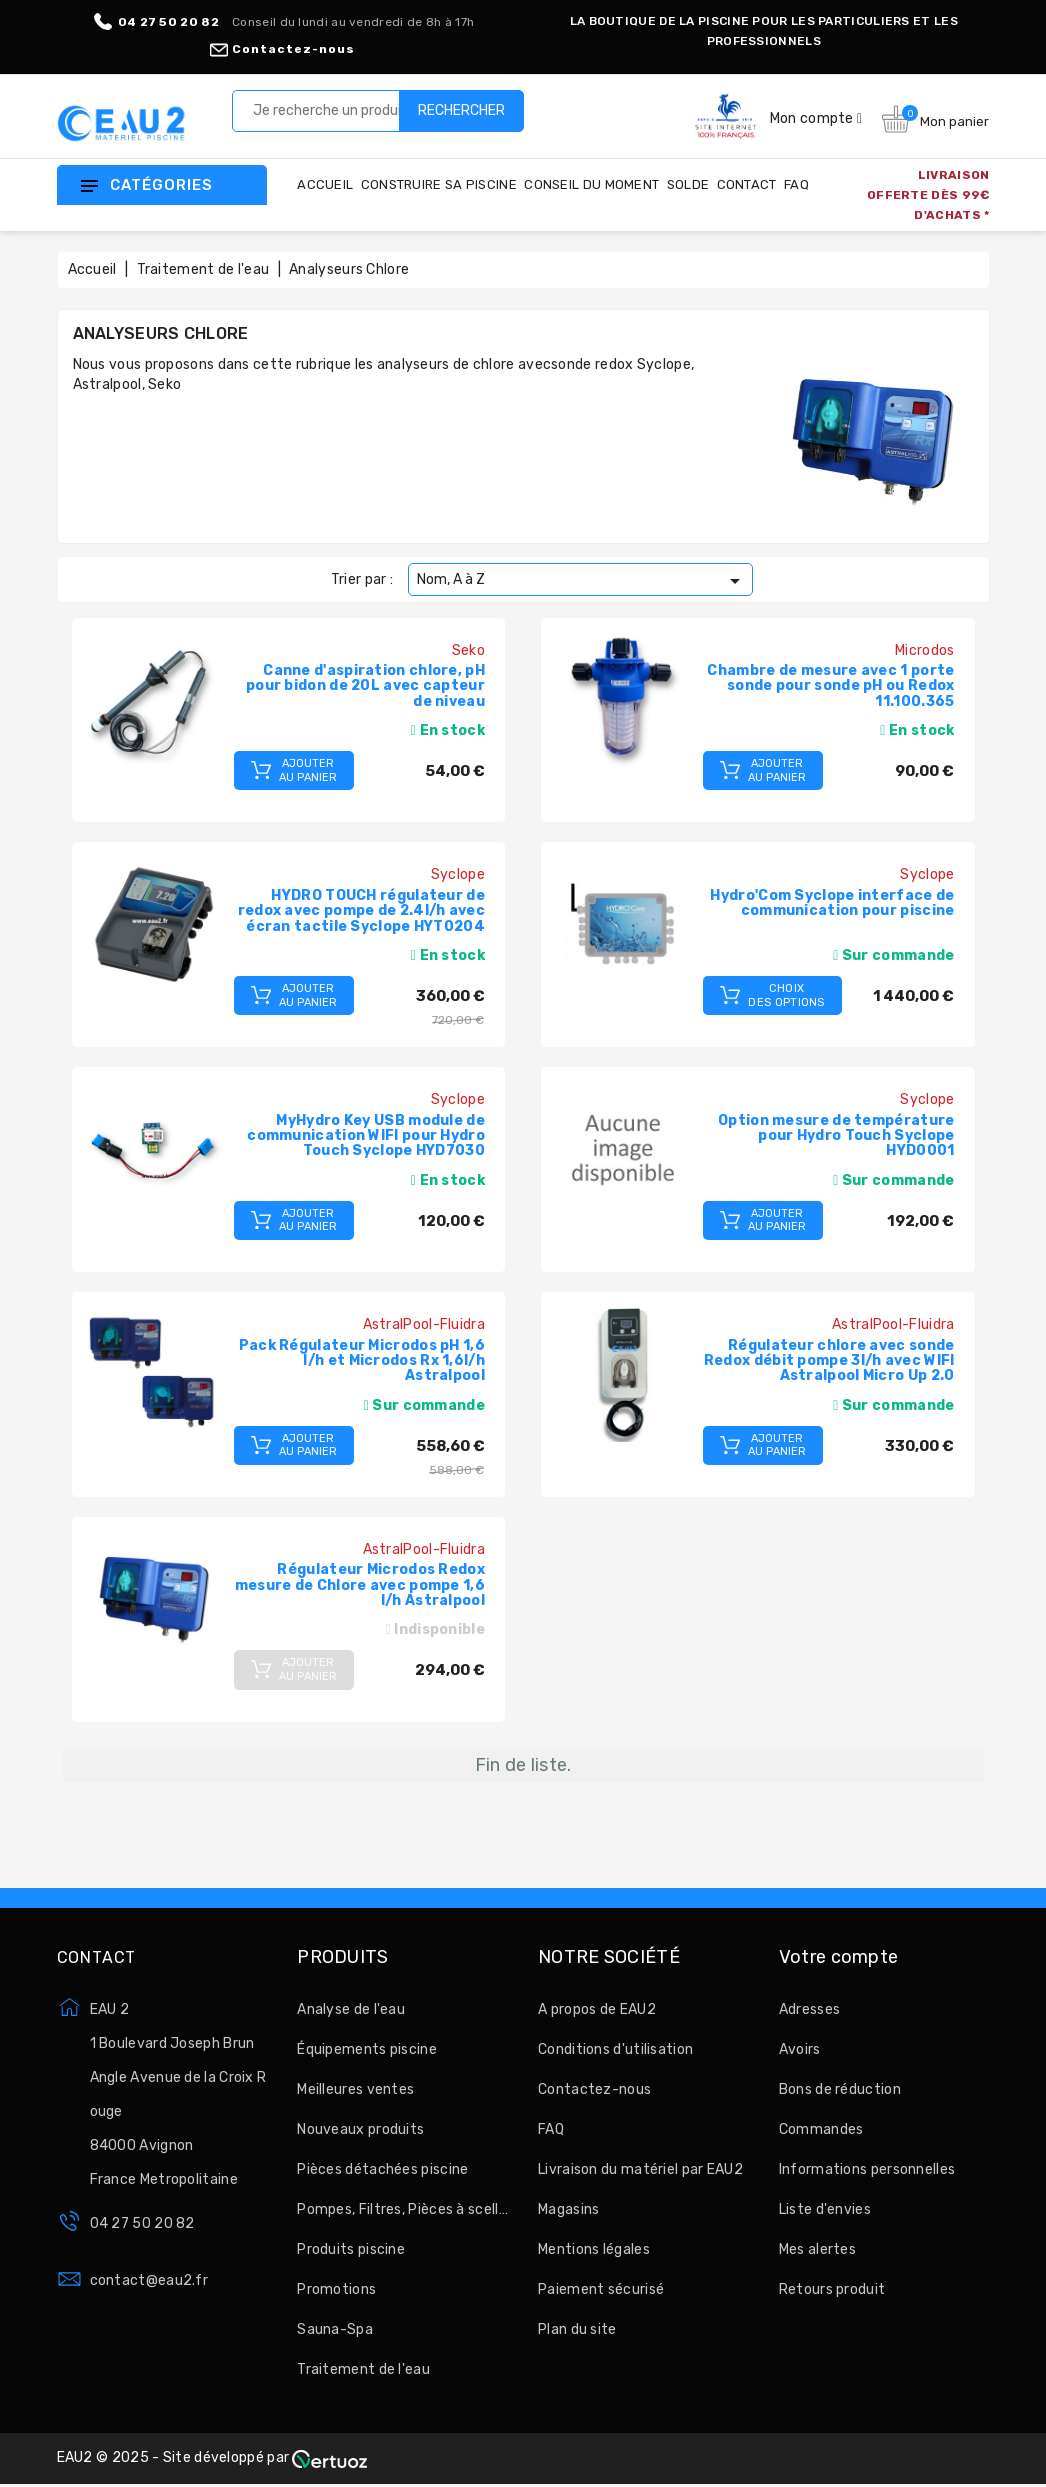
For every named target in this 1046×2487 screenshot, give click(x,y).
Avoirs (800, 2049)
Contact (747, 184)
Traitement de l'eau (363, 2369)
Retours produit (832, 2289)
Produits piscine (351, 2249)
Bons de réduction (840, 2089)
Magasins (568, 2209)
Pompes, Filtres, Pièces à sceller (402, 2209)
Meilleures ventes (355, 2089)
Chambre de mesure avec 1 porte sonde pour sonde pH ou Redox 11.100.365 (830, 686)
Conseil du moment (591, 184)
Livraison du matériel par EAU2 (640, 2169)
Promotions (336, 2289)
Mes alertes (817, 2249)
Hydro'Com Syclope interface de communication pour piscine (832, 903)
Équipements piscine (367, 2049)
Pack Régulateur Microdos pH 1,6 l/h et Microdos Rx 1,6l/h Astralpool (362, 1361)
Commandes (821, 2129)
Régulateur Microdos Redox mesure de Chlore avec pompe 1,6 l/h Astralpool (360, 1585)
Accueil (325, 184)
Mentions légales (594, 2249)
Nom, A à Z (582, 581)
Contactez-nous (282, 49)
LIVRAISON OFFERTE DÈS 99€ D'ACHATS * (928, 195)
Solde (688, 184)
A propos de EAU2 (597, 2009)
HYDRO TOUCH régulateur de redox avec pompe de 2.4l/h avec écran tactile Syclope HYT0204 (361, 911)
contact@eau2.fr (149, 2280)
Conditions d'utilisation (615, 2049)
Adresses (809, 2009)
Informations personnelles (867, 2169)
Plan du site (577, 2329)
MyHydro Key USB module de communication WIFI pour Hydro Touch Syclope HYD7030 (366, 1136)
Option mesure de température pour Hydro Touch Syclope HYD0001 (836, 1136)
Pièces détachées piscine (382, 2169)
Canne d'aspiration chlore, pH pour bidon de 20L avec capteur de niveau (365, 686)
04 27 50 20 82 (142, 2223)
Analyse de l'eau (351, 2009)
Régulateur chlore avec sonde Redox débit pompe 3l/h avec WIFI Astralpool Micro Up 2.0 (829, 1361)
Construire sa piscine (439, 184)
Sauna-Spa (335, 2329)
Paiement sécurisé (601, 2289)
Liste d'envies (825, 2209)
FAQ (796, 184)
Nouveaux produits (360, 2129)
